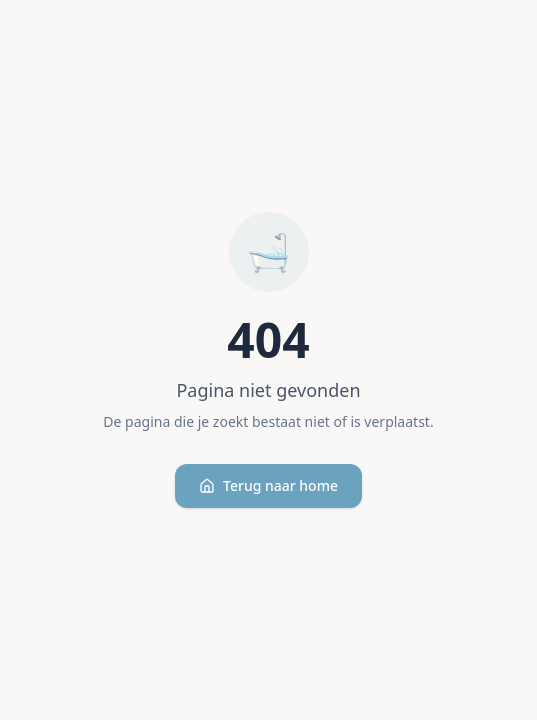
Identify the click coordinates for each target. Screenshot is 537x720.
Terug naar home (268, 485)
